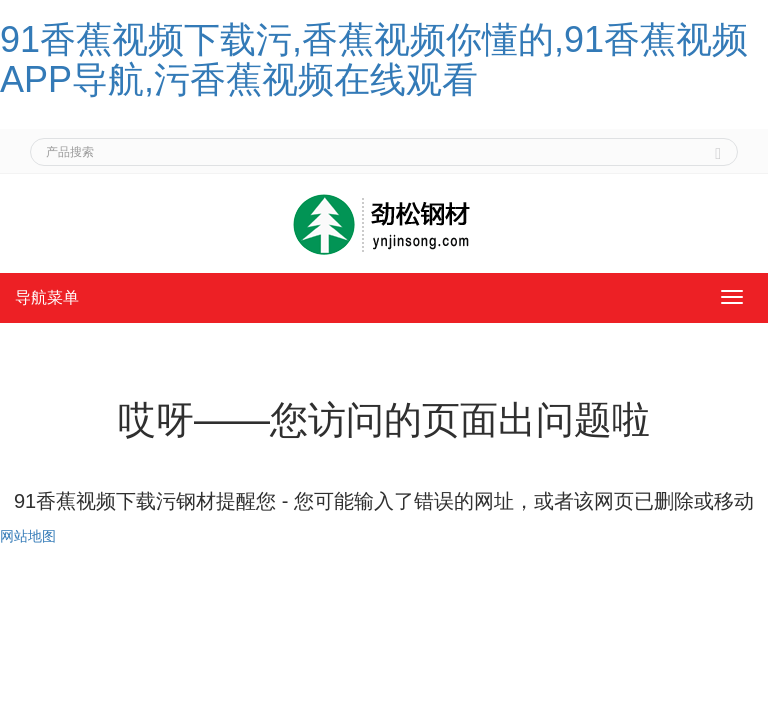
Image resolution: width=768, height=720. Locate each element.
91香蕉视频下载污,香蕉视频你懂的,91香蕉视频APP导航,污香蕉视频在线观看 (374, 59)
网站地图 (28, 536)
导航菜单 (47, 297)
